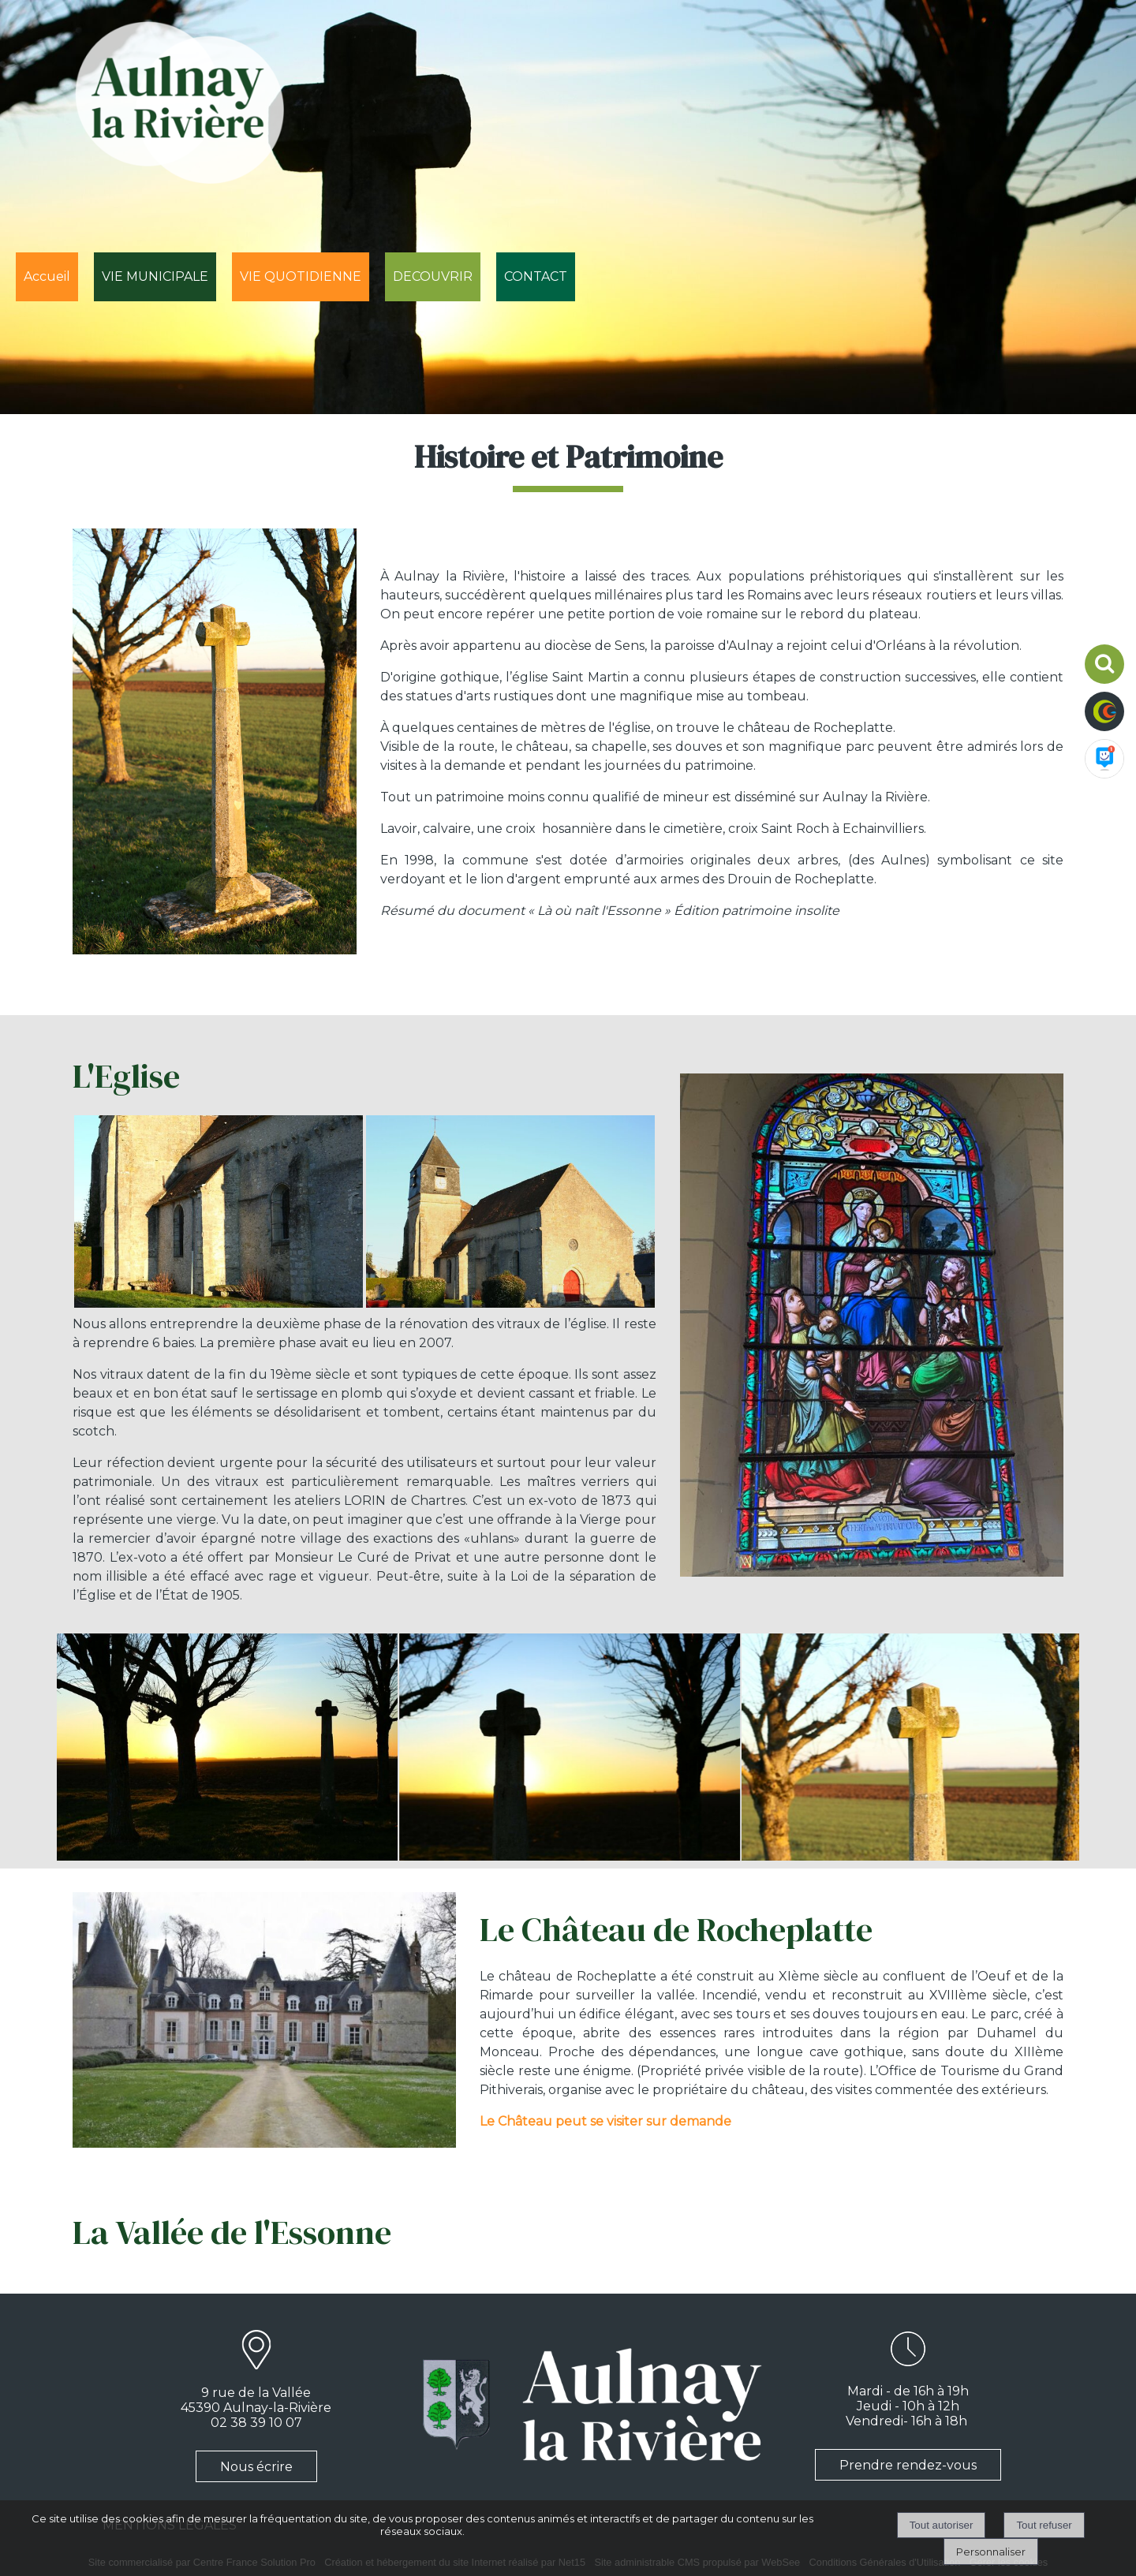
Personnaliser (991, 2551)
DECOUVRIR (433, 276)
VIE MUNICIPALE (155, 276)
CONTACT (535, 276)
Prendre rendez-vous (908, 2465)
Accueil (47, 276)
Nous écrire (256, 2466)
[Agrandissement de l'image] (218, 1303)
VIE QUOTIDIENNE (300, 276)
